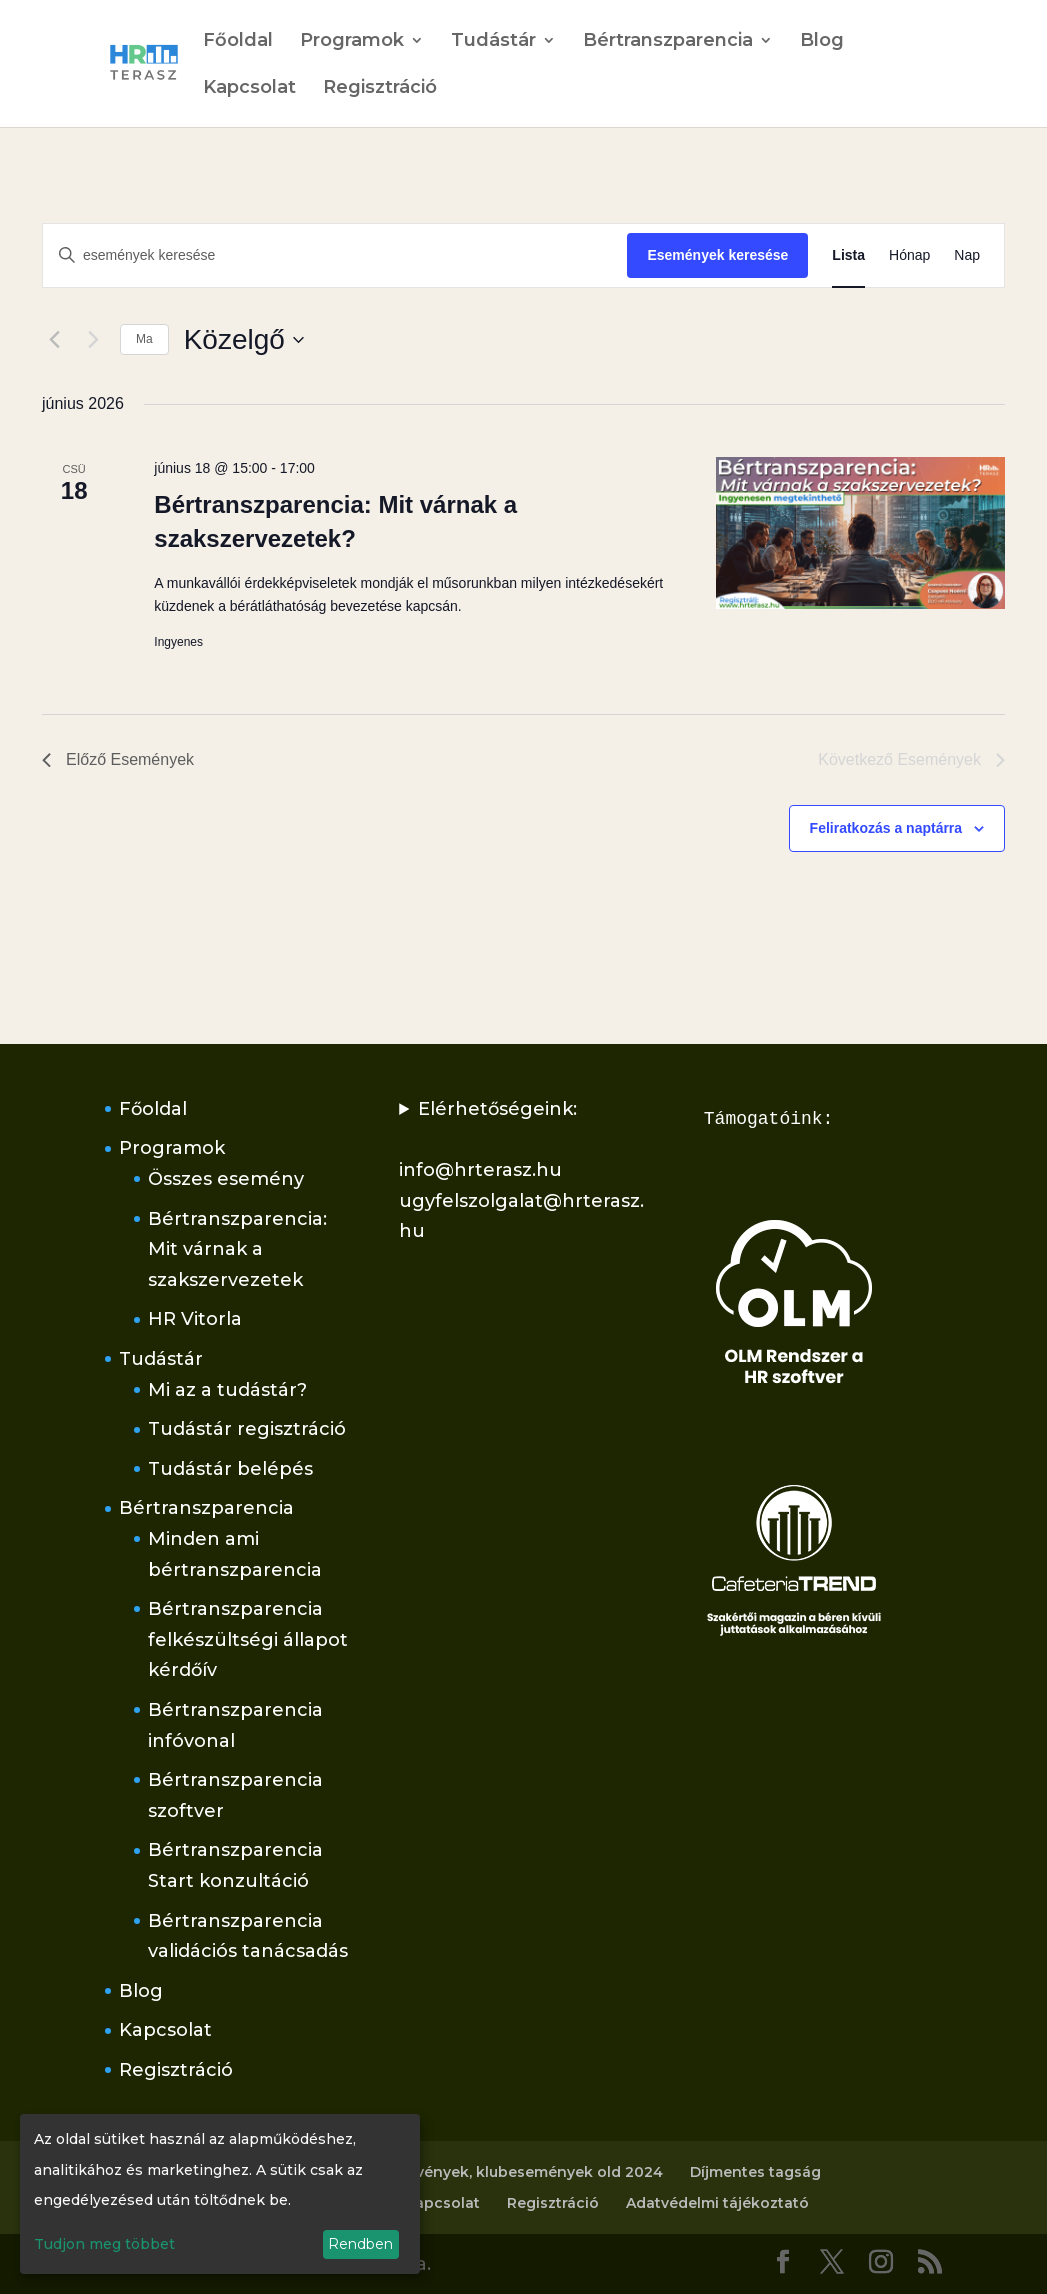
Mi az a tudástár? (227, 1390)
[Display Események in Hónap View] (909, 255)
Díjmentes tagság (755, 2172)
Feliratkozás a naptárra (886, 828)
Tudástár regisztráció (247, 1429)
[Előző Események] (54, 340)
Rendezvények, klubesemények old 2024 (511, 2172)
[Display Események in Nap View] (967, 255)
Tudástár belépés (230, 1469)
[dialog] (220, 2194)
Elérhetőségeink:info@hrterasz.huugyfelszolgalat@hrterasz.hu (521, 1170)
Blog (822, 42)
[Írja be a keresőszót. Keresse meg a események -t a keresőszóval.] (335, 255)
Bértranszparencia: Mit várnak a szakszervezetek (237, 1249)
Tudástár (493, 42)
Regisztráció (380, 89)
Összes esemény (226, 1179)
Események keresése (717, 255)
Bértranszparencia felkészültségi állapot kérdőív (248, 1639)
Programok (352, 42)
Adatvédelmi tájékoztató (717, 2203)
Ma (144, 339)
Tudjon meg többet (104, 2244)
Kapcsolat (249, 89)
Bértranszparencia (668, 42)
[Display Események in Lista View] (848, 255)
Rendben (360, 2244)
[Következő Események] (93, 340)
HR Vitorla (195, 1319)
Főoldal (238, 42)
